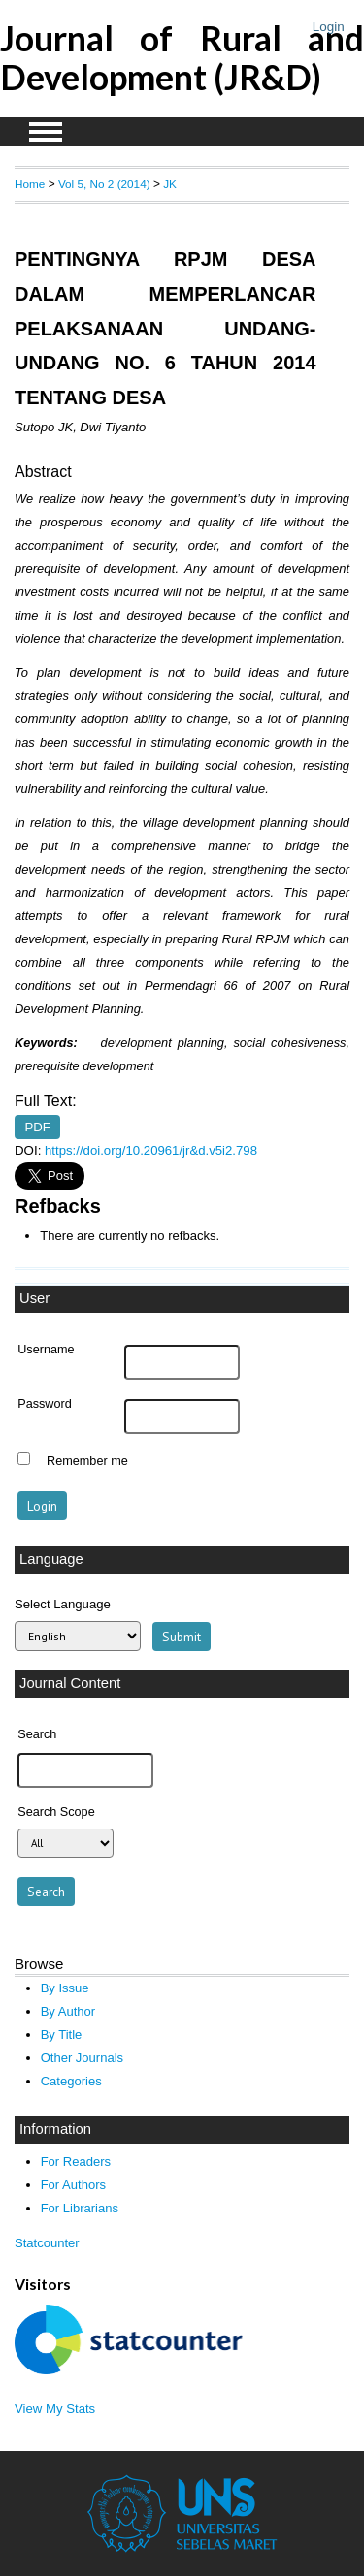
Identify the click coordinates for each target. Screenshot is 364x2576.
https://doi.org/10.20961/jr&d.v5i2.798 (151, 1150)
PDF (37, 1127)
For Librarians (79, 2208)
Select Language (63, 1604)
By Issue (65, 1988)
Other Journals (82, 2058)
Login (329, 26)
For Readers (76, 2161)
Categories (71, 2081)
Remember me (87, 1461)
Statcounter (47, 2243)
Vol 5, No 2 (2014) (104, 183)
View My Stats (55, 2408)
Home (30, 183)
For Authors (73, 2185)
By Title (62, 2034)
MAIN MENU (45, 132)
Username (45, 1349)
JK (170, 183)
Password (44, 1404)
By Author (68, 2011)
